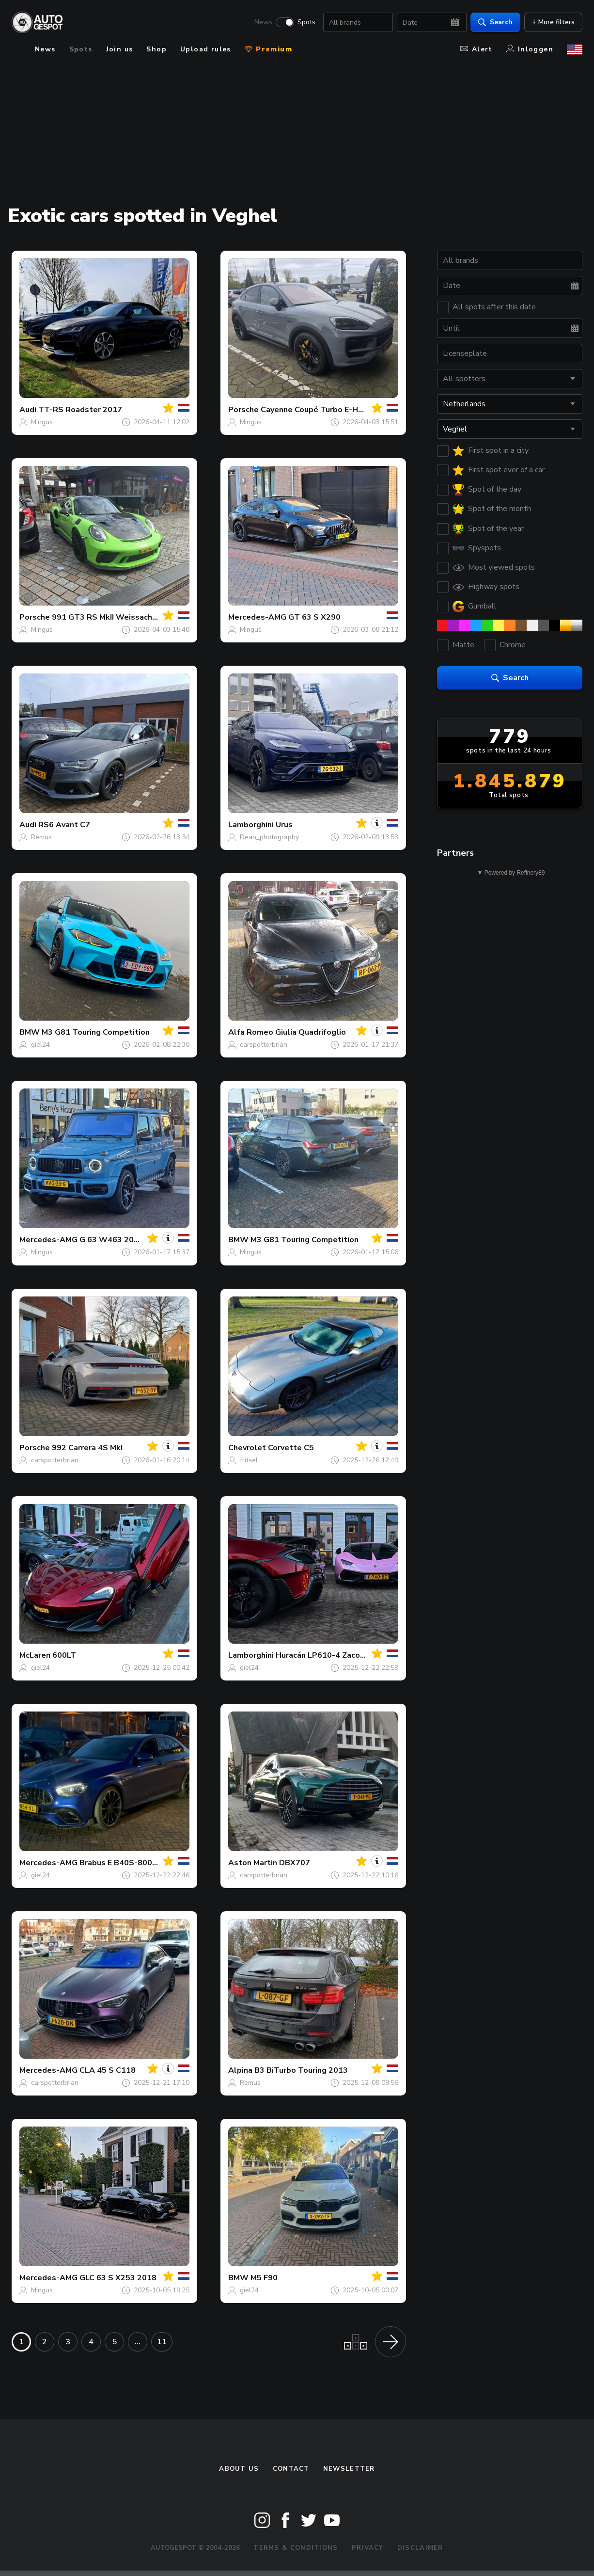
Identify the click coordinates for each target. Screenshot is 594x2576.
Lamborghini (251, 824)
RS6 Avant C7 (64, 824)
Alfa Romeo (250, 1032)
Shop (156, 49)
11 (162, 2341)
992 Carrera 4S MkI (87, 1447)
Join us (119, 49)
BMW (29, 1032)
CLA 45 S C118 (107, 2070)
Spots (306, 22)
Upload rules (205, 49)
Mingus (42, 422)
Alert (476, 49)
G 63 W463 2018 (111, 1239)
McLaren (34, 1655)
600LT (64, 1655)
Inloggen (529, 49)
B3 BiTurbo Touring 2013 (301, 2070)
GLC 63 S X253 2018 (117, 2277)
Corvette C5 (291, 1447)
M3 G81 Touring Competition (96, 1032)
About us (239, 2468)
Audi (27, 409)
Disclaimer (420, 2548)
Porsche (243, 409)
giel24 (40, 1044)
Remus (41, 837)
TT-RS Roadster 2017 (80, 409)
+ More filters (553, 22)
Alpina (240, 2070)
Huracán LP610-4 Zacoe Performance (345, 1655)
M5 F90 (264, 2277)
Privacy (368, 2548)
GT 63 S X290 (314, 617)
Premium (268, 49)
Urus (284, 824)
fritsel (249, 1460)
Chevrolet (247, 1447)
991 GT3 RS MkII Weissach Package (119, 617)
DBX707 (294, 1862)
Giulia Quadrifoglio (310, 1032)
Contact (291, 2468)
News (263, 22)
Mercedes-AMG (257, 617)
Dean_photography (269, 837)
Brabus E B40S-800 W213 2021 (139, 1862)
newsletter (349, 2468)
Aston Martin (252, 1862)
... (138, 2341)
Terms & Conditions (295, 2548)
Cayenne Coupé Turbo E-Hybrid (318, 409)
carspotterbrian (263, 1044)
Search (495, 22)
